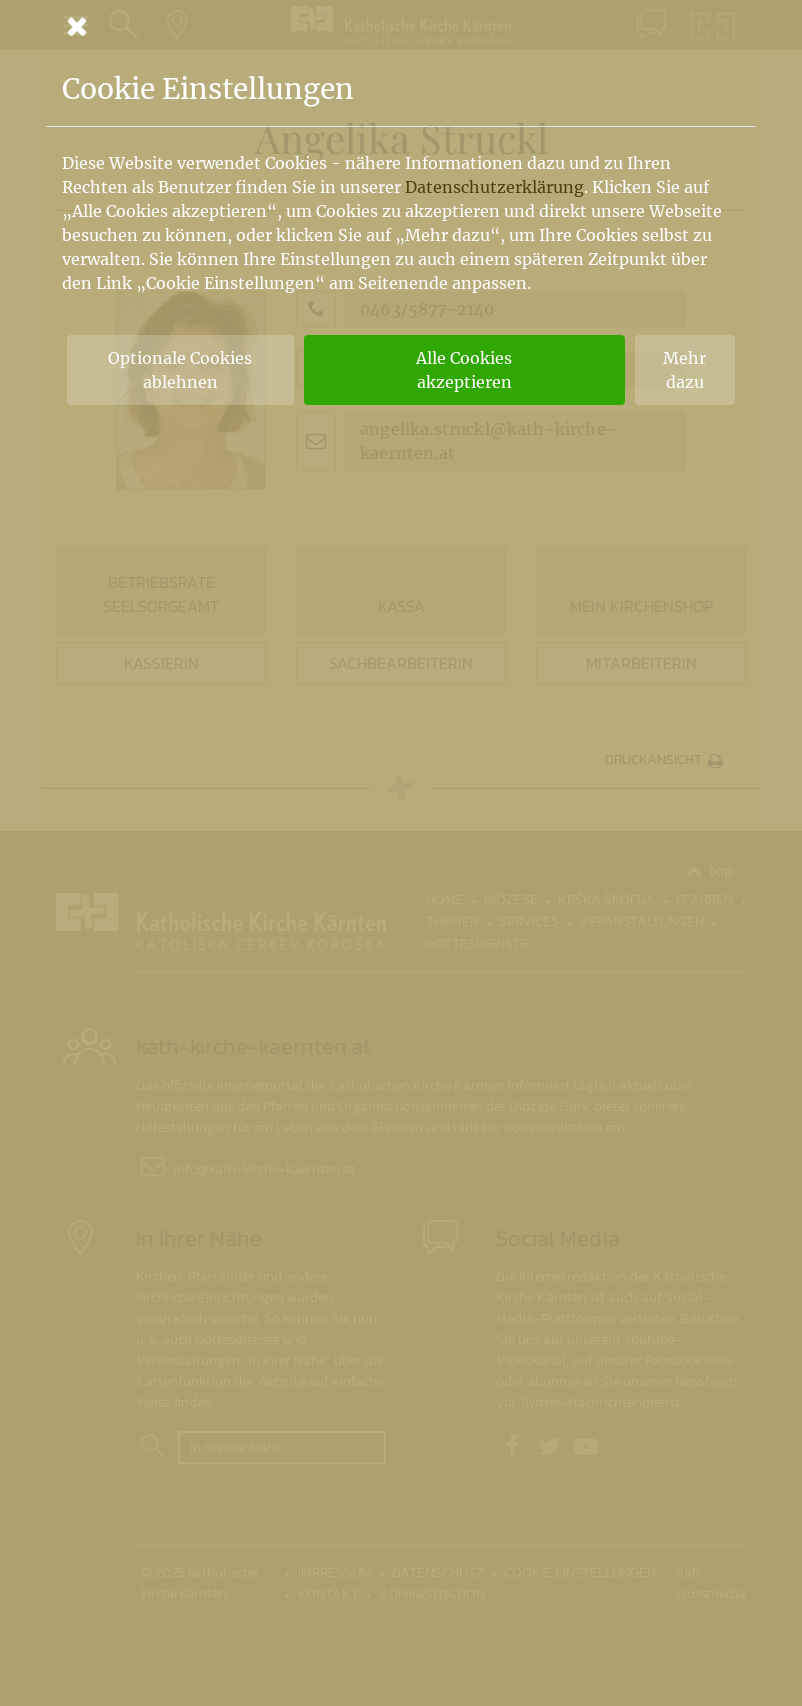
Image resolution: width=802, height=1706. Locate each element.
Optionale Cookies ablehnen (180, 370)
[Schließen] (401, 26)
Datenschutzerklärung (494, 187)
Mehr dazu (684, 370)
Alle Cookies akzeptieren (464, 370)
